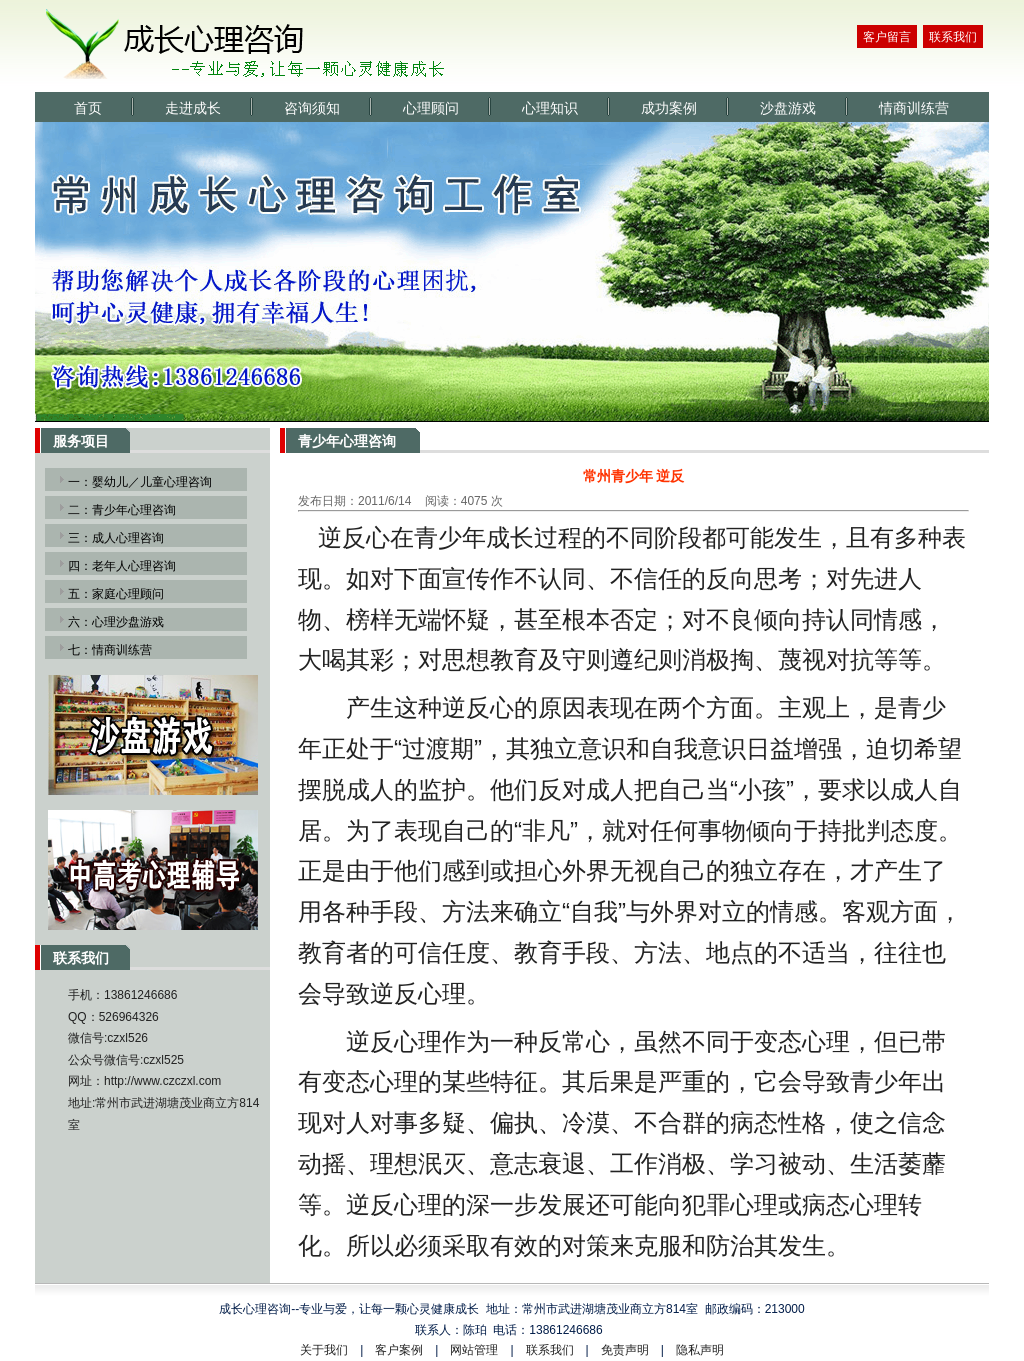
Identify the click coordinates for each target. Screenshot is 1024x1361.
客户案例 (399, 1350)
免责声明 (625, 1350)
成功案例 (669, 108)
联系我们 (953, 37)
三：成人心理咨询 (116, 538)
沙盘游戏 (788, 108)
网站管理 (474, 1350)
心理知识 (550, 108)
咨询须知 (312, 108)
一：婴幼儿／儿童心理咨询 (140, 482)
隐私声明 (700, 1350)
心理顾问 (431, 108)
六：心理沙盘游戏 (116, 622)
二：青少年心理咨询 (122, 510)
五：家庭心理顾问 (116, 594)
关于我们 (324, 1350)
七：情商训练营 (110, 650)
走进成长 (193, 108)
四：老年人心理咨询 (122, 566)
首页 (88, 108)
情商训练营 (914, 108)
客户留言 (887, 37)
